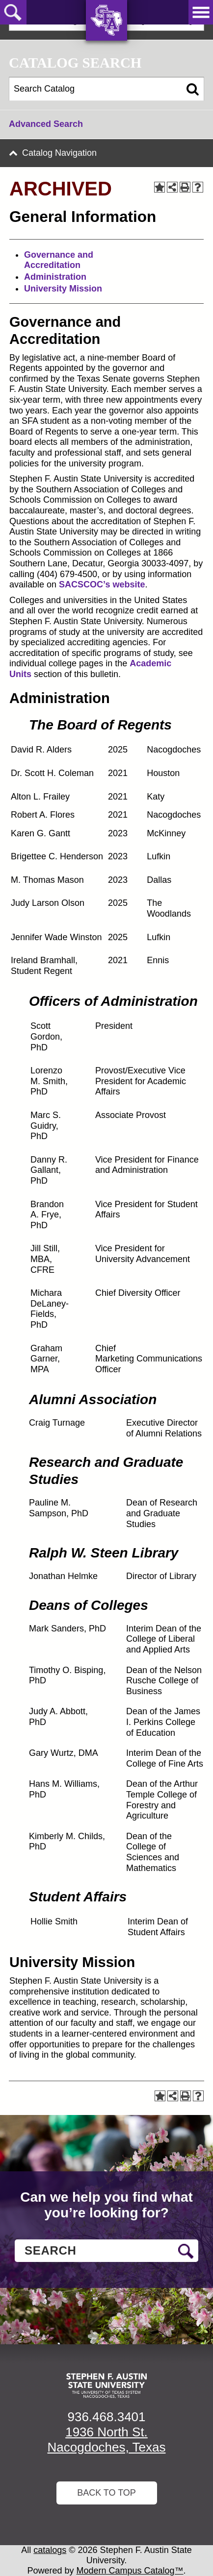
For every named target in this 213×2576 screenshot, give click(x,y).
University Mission (63, 288)
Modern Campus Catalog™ (129, 2571)
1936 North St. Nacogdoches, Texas (107, 2439)
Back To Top (106, 2493)
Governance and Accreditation (58, 260)
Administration (55, 277)
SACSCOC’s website (102, 584)
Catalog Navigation (59, 153)
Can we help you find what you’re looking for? (106, 2204)
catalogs (49, 2550)
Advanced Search (46, 124)
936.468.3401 (106, 2416)
